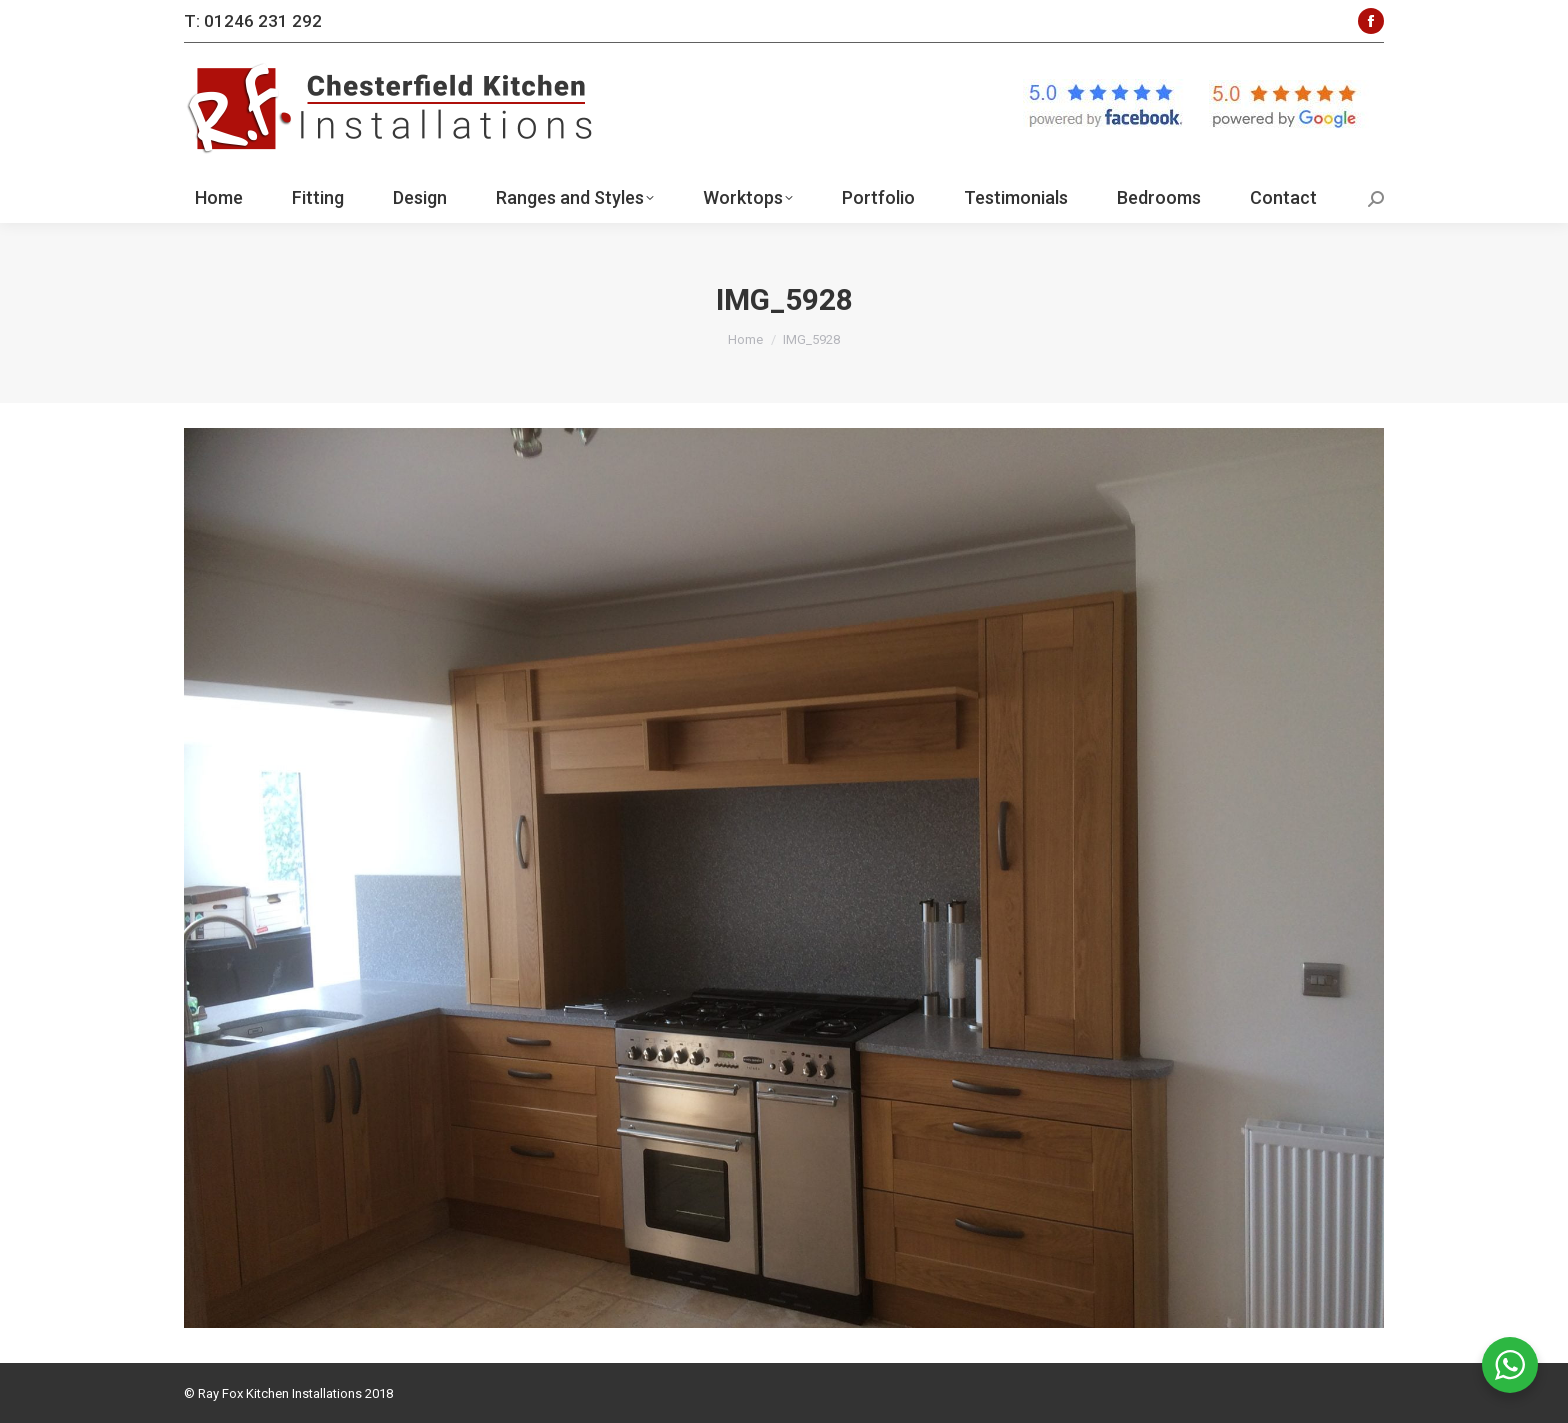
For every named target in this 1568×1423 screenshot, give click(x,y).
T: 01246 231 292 (253, 21)
